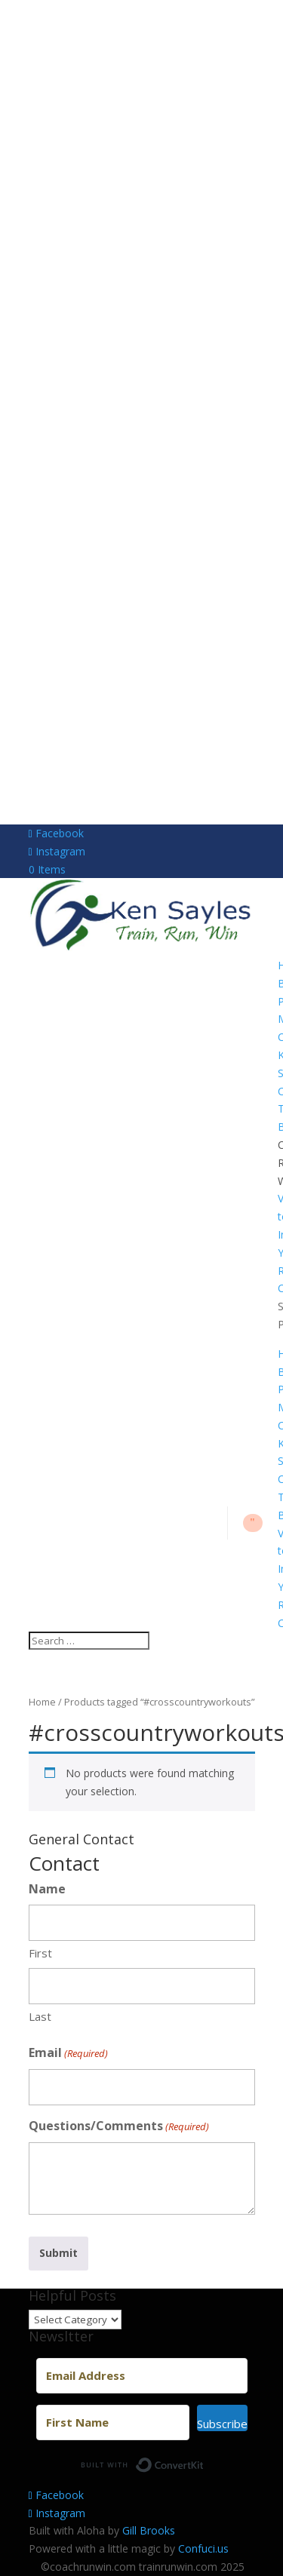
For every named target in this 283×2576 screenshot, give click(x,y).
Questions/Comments (119, 2126)
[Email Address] (142, 2375)
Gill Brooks (148, 2530)
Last (40, 2016)
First (40, 1952)
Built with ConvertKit (204, 2461)
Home (42, 1702)
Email (68, 2053)
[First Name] (112, 2422)
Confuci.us (203, 2548)
